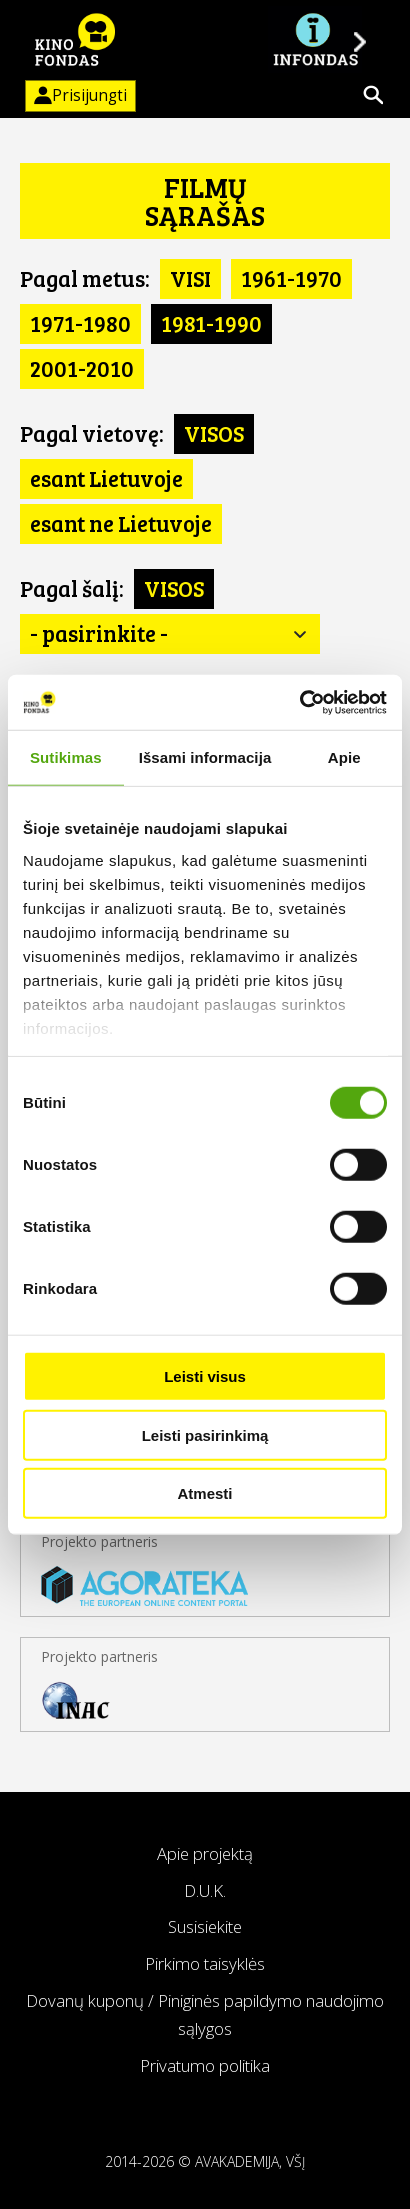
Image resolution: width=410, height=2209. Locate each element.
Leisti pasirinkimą (205, 1434)
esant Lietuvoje (106, 478)
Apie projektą (205, 1853)
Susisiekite (205, 1926)
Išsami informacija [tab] (205, 757)
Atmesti (204, 1493)
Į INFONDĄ (315, 40)
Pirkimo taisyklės (205, 1963)
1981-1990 (211, 323)
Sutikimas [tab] (66, 757)
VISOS (214, 433)
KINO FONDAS (75, 40)
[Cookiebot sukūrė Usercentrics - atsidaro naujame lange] (299, 702)
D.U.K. (205, 1890)
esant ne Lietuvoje (121, 523)
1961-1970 (291, 278)
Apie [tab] (344, 757)
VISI (190, 278)
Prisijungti (76, 95)
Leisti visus (205, 1376)
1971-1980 (80, 323)
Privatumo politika (205, 2065)
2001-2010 (82, 368)
